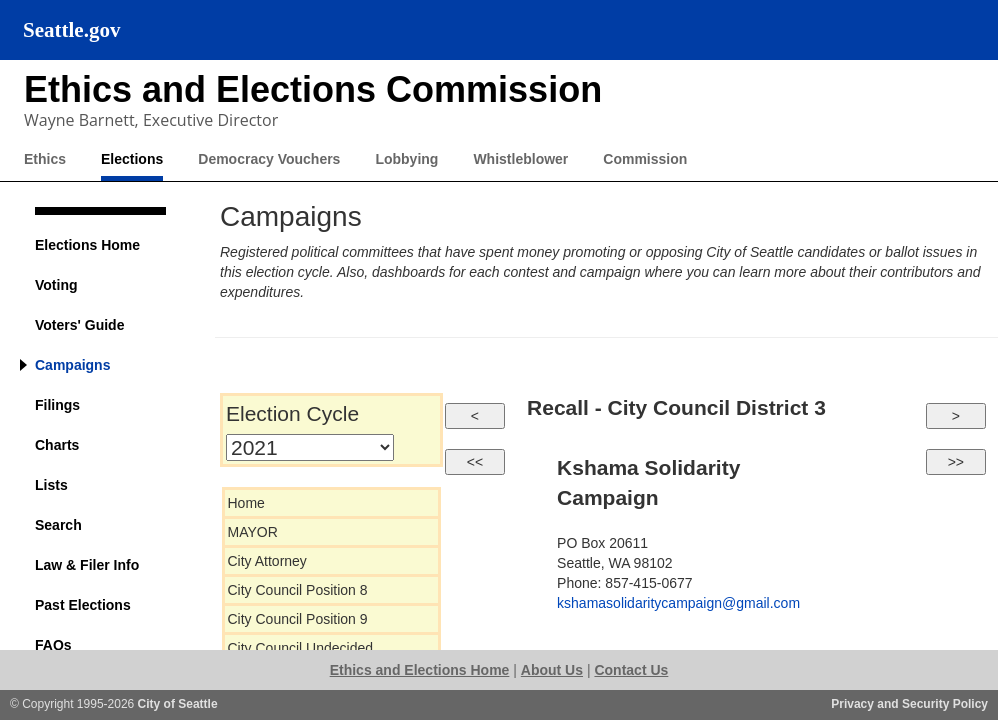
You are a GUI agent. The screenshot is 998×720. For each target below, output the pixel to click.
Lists (51, 485)
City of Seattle (178, 704)
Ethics (45, 159)
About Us (552, 670)
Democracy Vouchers (269, 159)
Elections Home (87, 245)
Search (58, 525)
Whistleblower (520, 159)
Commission (645, 159)
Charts (57, 445)
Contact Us (631, 670)
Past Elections (83, 605)
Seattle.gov (71, 30)
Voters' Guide (79, 325)
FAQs (53, 645)
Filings (57, 405)
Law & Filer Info (87, 565)
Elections (132, 159)
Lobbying (406, 159)
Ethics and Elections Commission (313, 89)
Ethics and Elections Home (420, 670)
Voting (56, 285)
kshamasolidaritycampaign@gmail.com (678, 603)
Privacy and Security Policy (909, 704)
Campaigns (72, 365)
